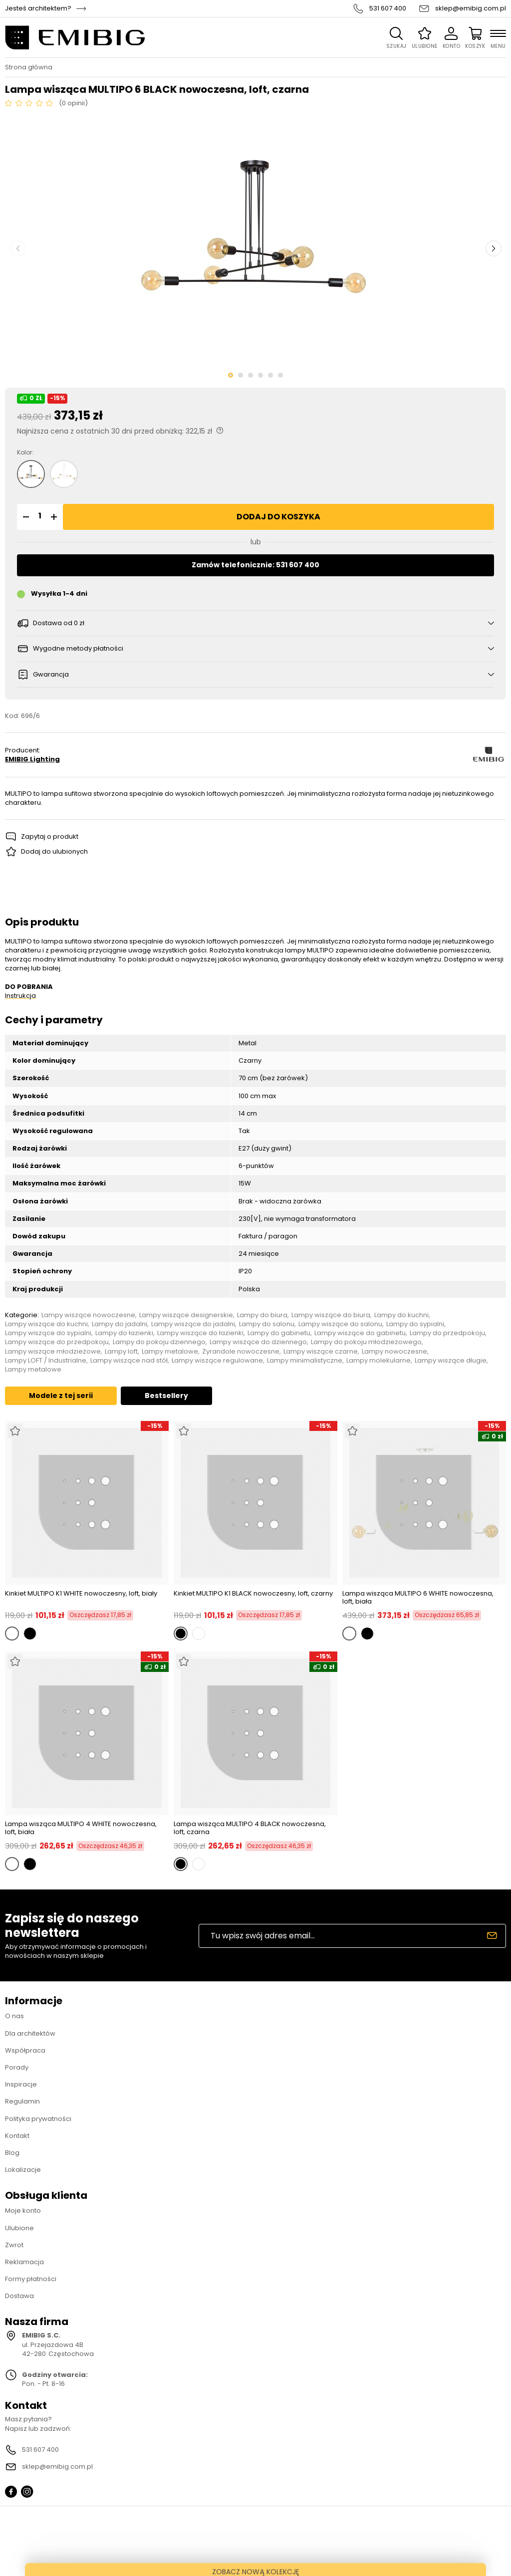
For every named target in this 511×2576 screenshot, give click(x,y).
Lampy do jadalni (119, 1324)
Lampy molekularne (378, 1360)
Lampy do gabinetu (279, 1333)
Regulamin (22, 2101)
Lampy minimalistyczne (304, 1360)
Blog (12, 2152)
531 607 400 (387, 8)
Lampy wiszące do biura (330, 1315)
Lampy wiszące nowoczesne (88, 1315)
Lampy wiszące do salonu (340, 1324)
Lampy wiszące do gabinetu (360, 1333)
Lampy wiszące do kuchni (46, 1324)
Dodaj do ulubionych (54, 851)
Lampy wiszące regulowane (217, 1360)
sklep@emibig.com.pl (470, 8)
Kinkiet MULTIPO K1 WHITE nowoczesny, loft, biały (81, 1594)
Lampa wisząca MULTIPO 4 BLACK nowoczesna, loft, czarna (250, 1828)
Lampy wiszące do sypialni (48, 1333)
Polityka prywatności (38, 2118)
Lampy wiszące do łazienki (200, 1333)
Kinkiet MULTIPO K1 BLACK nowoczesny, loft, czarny (253, 1594)
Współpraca (25, 2050)
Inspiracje (21, 2084)
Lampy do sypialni (415, 1324)
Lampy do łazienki (124, 1333)
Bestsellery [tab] (166, 1396)
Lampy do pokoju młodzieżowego (366, 1342)
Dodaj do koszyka (278, 516)
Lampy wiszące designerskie (186, 1315)
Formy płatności (30, 2279)
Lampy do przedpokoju (447, 1333)
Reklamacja (24, 2262)
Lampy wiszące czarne (320, 1351)
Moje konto (23, 2210)
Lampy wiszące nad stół (129, 1360)
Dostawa (19, 2296)
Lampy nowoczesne (394, 1351)
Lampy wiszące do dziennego (258, 1342)
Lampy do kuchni (401, 1315)
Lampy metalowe (170, 1351)
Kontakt (17, 2135)
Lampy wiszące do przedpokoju (57, 1342)
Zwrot (14, 2245)
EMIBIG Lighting (32, 759)
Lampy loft (121, 1351)
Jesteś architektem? (38, 8)
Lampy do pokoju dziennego (159, 1342)
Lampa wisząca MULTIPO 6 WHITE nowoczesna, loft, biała (418, 1597)
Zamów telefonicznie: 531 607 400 (255, 565)
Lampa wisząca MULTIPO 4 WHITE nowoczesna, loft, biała (81, 1828)
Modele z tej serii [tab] (61, 1396)
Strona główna (28, 67)
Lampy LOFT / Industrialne (45, 1360)
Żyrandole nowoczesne (240, 1351)
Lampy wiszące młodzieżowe (53, 1351)
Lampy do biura (262, 1315)
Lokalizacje (23, 2169)
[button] (24, 517)
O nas (14, 2016)
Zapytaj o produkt (49, 836)
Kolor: (25, 453)
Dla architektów (30, 2033)
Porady (16, 2067)
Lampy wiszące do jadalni (193, 1324)
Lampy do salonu (266, 1324)
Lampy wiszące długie (451, 1360)
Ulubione (19, 2228)
